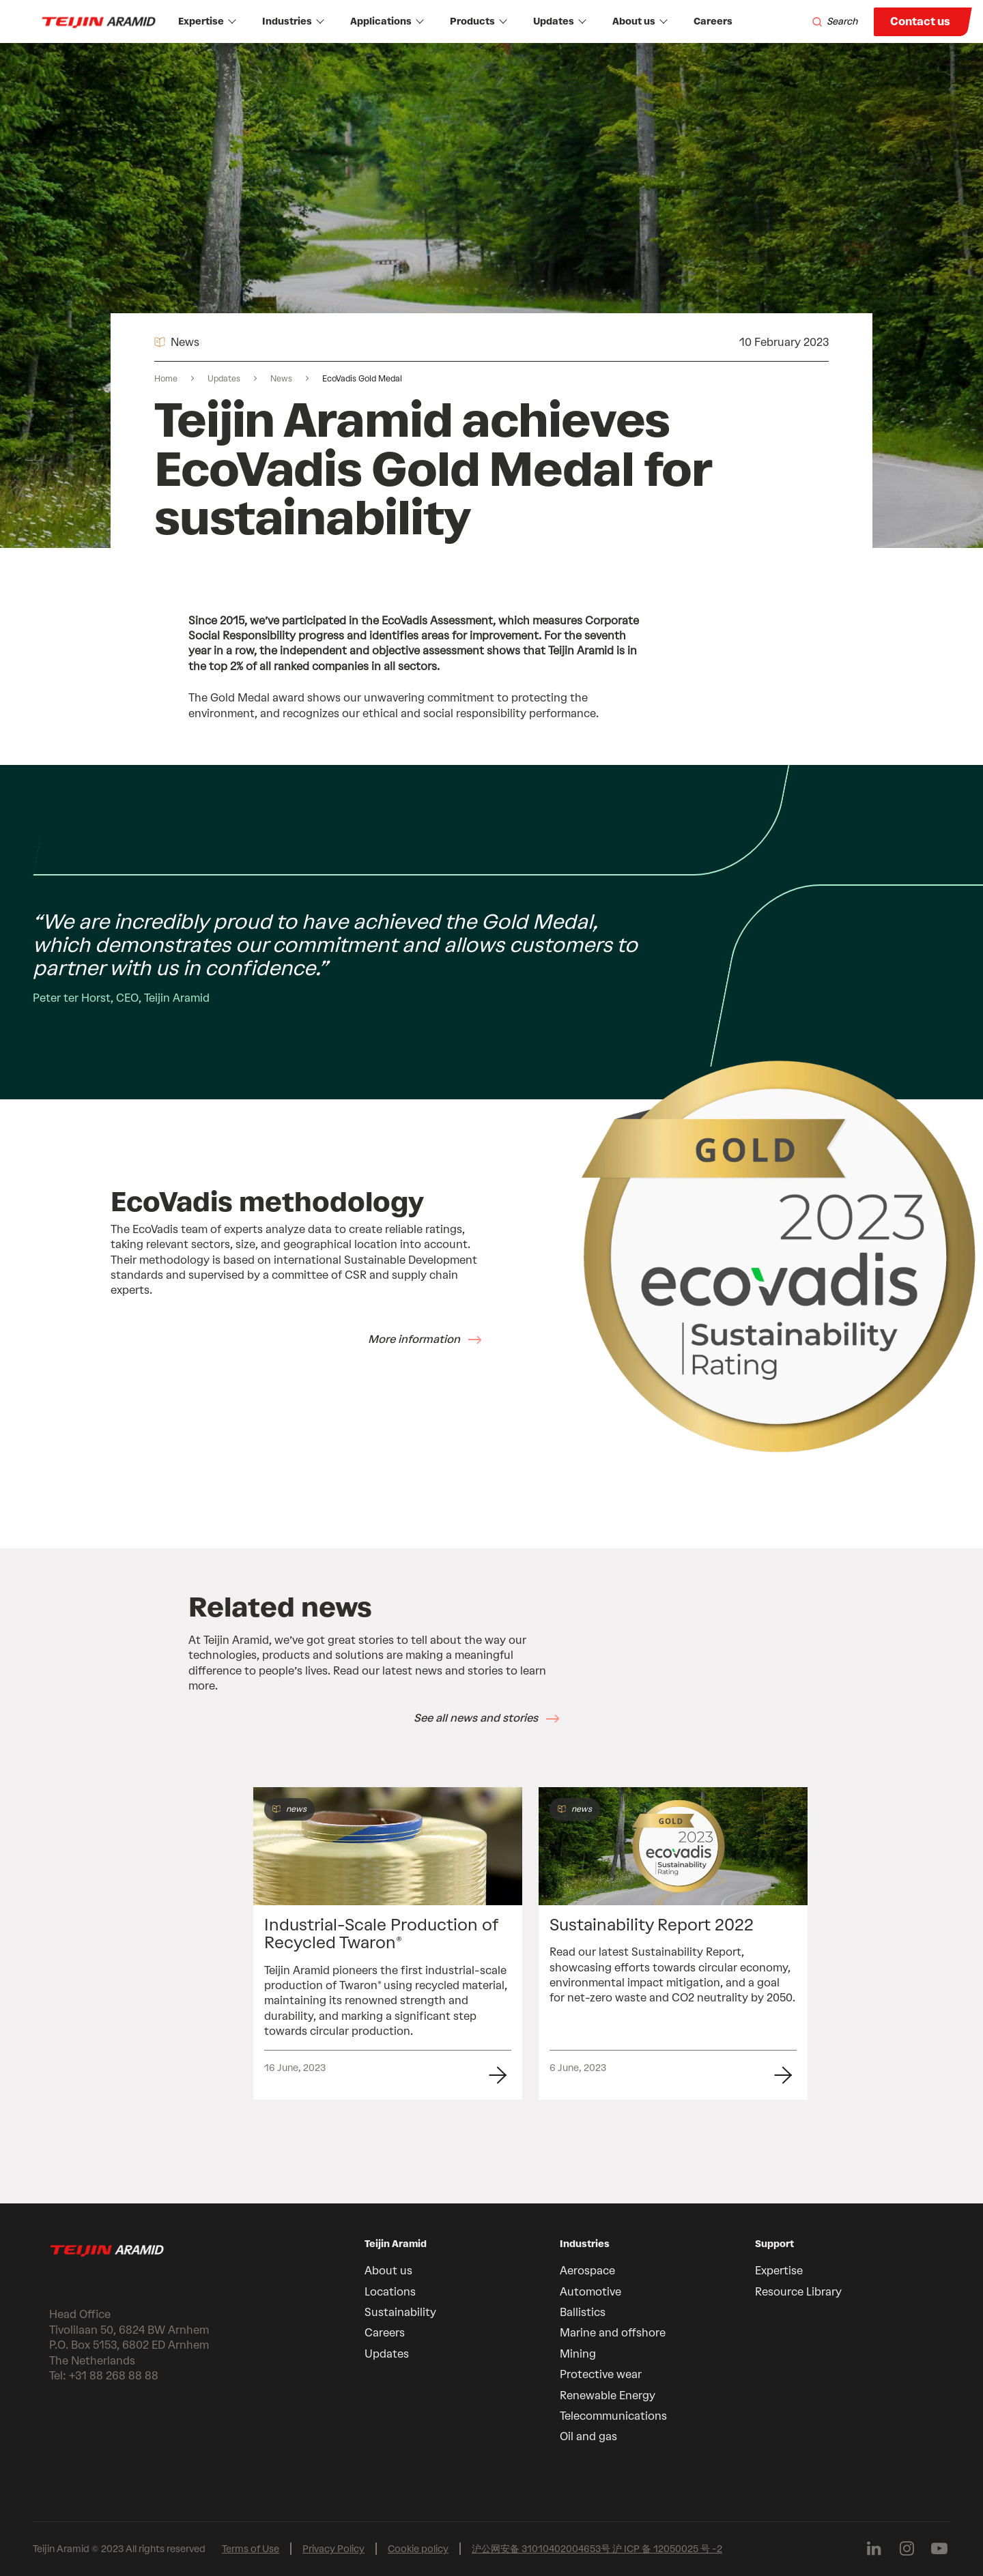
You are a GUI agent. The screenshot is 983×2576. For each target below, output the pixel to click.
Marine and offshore (613, 2332)
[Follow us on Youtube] (939, 2548)
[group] (387, 1943)
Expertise (207, 21)
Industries (293, 21)
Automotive (590, 2291)
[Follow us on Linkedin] (874, 2548)
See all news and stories (476, 1717)
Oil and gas (588, 2436)
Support (774, 2244)
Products (478, 21)
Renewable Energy (607, 2395)
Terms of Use (250, 2549)
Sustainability (400, 2312)
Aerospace (587, 2270)
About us (640, 21)
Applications (387, 21)
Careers (713, 21)
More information (414, 1339)
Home (165, 378)
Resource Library (798, 2291)
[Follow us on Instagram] (906, 2548)
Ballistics (583, 2312)
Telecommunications (613, 2415)
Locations (390, 2291)
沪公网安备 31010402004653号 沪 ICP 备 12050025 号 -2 (597, 2549)
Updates (559, 21)
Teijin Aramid (396, 2244)
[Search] (834, 22)
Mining (578, 2353)
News (281, 378)
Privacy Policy (333, 2549)
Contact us (920, 21)
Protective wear (601, 2374)
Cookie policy (418, 2549)
